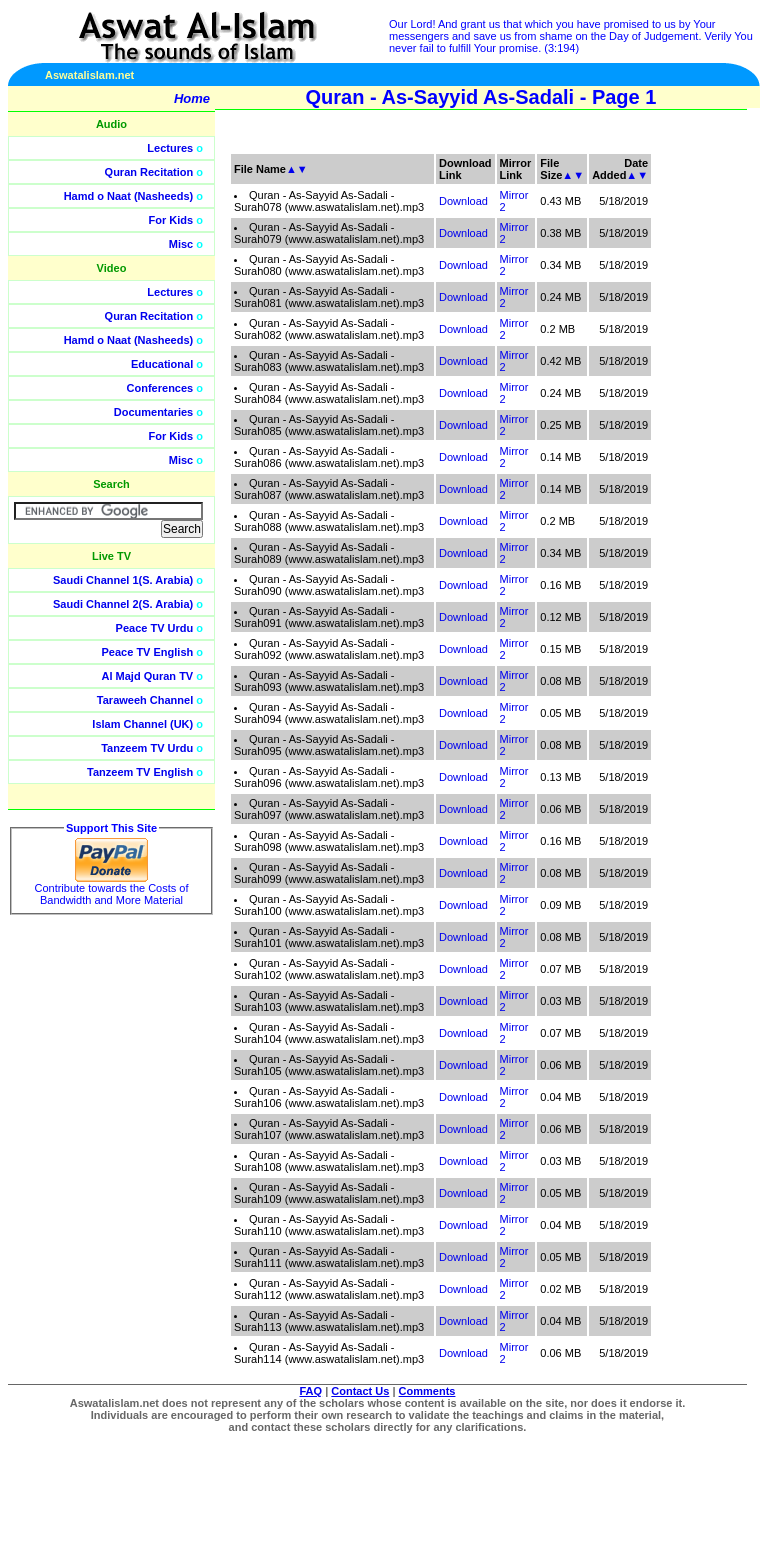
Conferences (160, 388)
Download (463, 201)
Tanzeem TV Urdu (147, 748)
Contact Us (360, 1391)
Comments (427, 1391)
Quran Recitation (149, 172)
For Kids (171, 220)
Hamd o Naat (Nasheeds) (129, 196)
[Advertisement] (673, 450)
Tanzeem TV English (140, 772)
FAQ (311, 1391)
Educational (162, 364)
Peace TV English (148, 652)
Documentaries (153, 412)
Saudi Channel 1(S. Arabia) (123, 580)
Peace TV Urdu (155, 628)
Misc (181, 244)
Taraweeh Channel (145, 700)
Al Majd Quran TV (148, 676)
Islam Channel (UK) (142, 724)
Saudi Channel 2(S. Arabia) (123, 604)
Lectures (170, 148)
